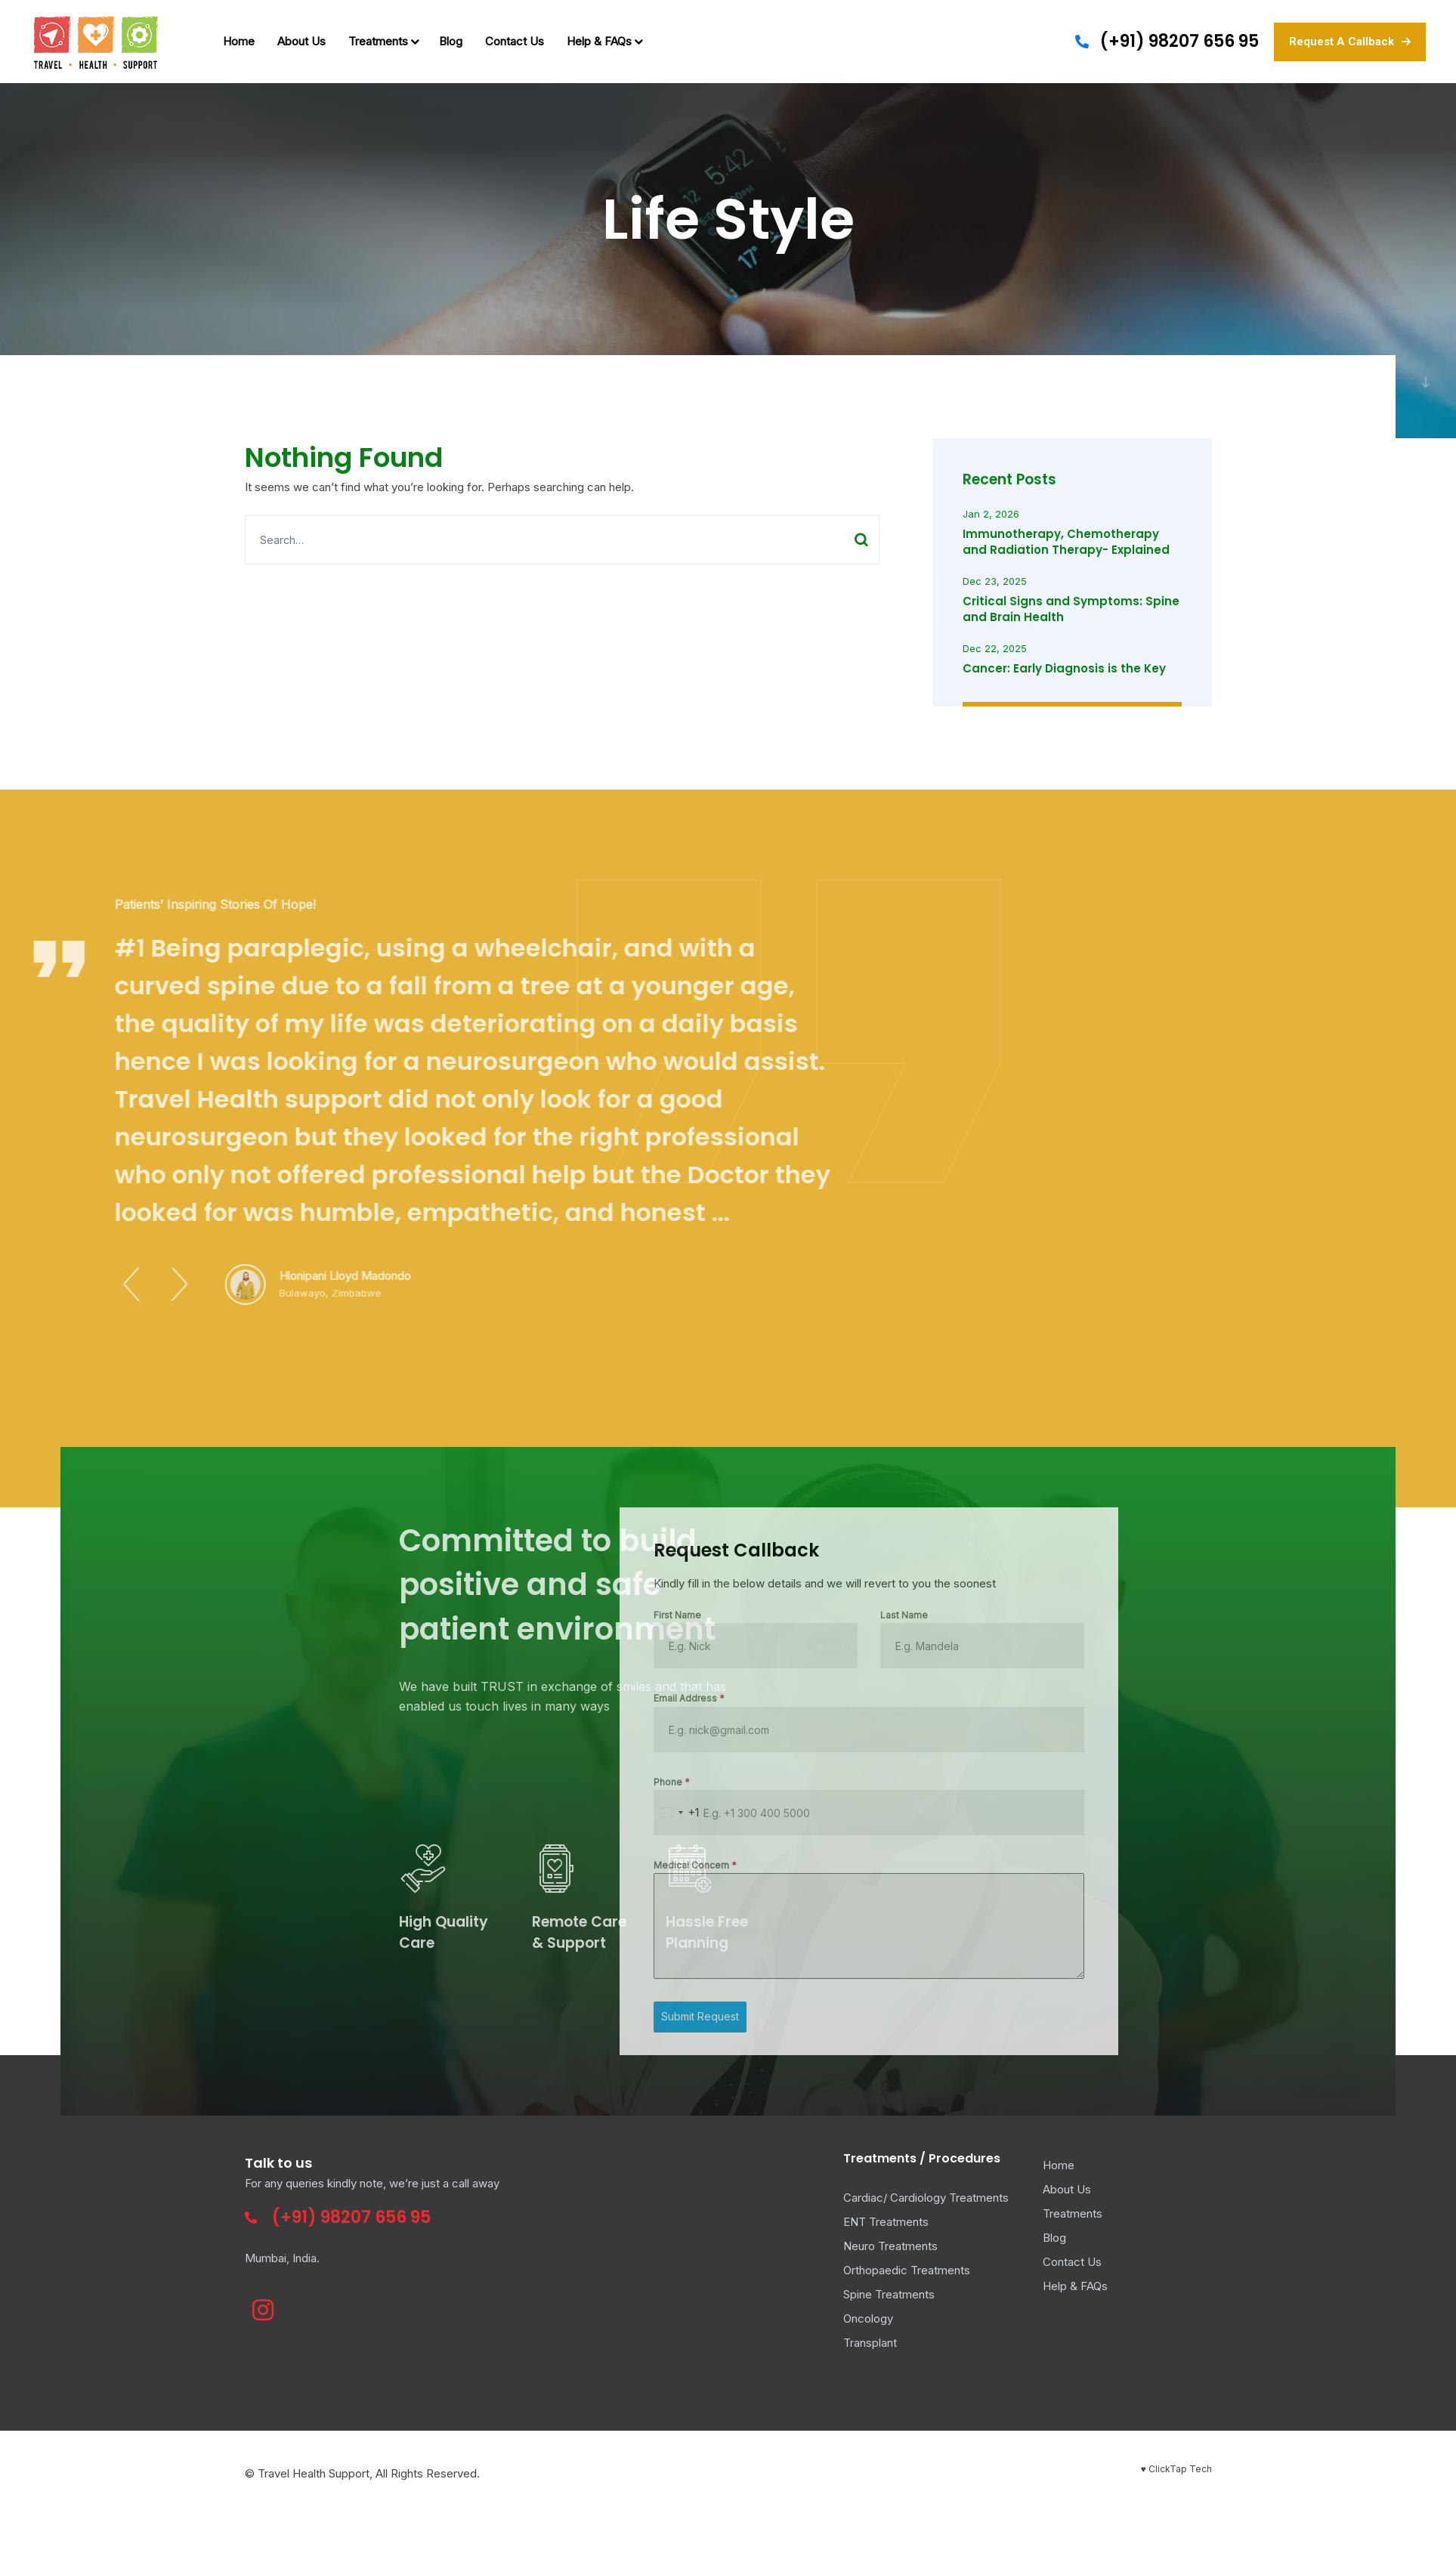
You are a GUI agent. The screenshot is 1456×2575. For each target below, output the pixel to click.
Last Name (546, 1615)
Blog (450, 41)
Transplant (870, 2342)
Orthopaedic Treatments (906, 2270)
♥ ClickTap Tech (1175, 2469)
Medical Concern (337, 1865)
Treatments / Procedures (921, 2158)
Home (239, 41)
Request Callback (379, 1550)
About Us (301, 41)
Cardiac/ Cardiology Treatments (926, 2197)
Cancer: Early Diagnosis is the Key (1064, 668)
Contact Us (514, 41)
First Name (320, 1615)
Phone (314, 1782)
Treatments (382, 41)
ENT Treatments (886, 2222)
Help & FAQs (603, 41)
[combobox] (319, 1813)
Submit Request (343, 2016)
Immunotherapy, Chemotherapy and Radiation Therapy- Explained (1066, 542)
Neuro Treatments (890, 2246)
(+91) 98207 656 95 (1179, 41)
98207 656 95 (375, 2217)
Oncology (868, 2318)
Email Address (331, 1698)
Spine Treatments (889, 2294)
